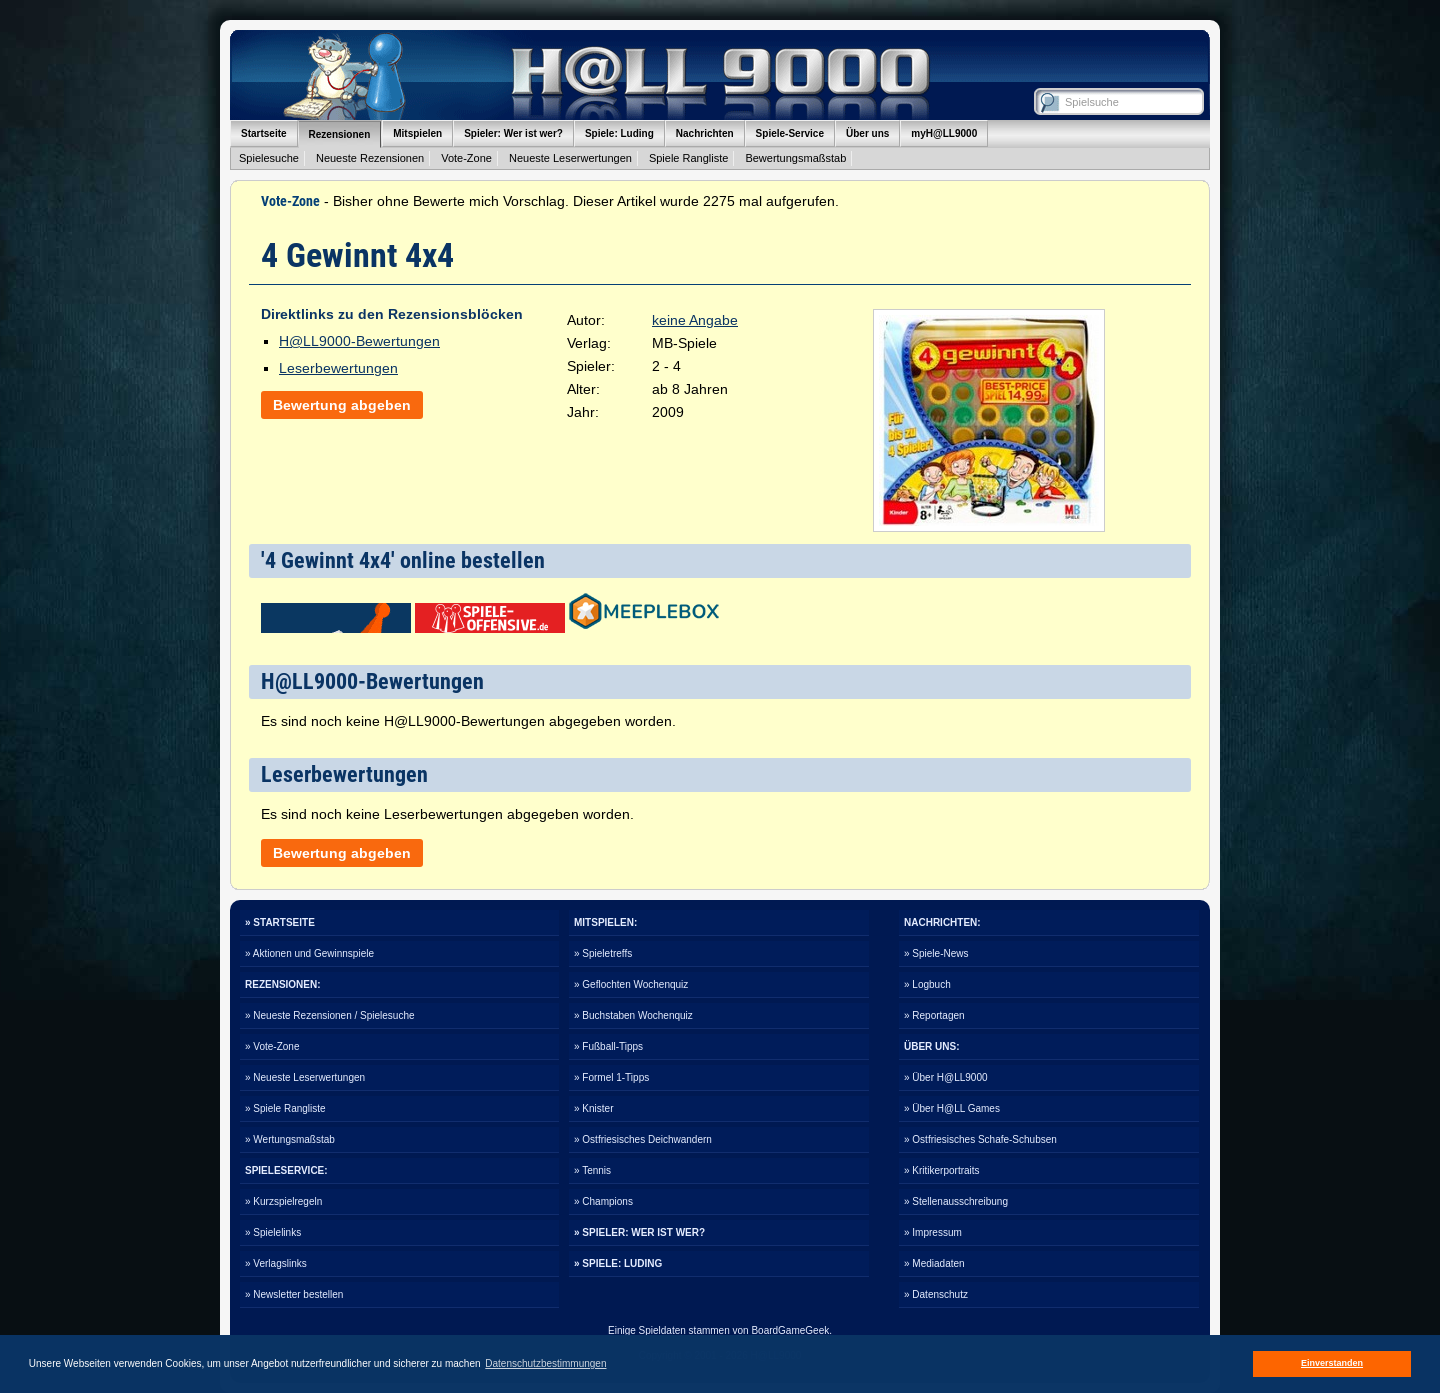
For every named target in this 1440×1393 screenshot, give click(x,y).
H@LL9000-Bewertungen (359, 341)
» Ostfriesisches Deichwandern (643, 1139)
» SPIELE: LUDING (618, 1263)
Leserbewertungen (338, 368)
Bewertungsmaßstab (795, 158)
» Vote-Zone (272, 1046)
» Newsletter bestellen (294, 1294)
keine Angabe (695, 320)
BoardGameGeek (790, 1330)
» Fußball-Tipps (608, 1046)
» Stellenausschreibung (956, 1201)
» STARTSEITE (280, 922)
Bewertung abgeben (342, 405)
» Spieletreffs (603, 953)
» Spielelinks (273, 1232)
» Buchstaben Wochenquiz (633, 1015)
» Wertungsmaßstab (290, 1139)
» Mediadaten (934, 1263)
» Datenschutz (936, 1294)
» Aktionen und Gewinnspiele (309, 953)
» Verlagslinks (276, 1263)
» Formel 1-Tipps (611, 1077)
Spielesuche (269, 158)
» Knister (593, 1108)
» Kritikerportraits (942, 1170)
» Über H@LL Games (952, 1108)
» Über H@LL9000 (946, 1077)
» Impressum (933, 1232)
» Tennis (592, 1170)
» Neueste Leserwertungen (305, 1077)
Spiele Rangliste (689, 158)
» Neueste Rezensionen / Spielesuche (330, 1015)
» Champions (603, 1201)
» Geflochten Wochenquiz (631, 984)
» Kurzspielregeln (283, 1201)
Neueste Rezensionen (370, 158)
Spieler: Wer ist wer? (513, 133)
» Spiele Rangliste (285, 1108)
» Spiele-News (936, 953)
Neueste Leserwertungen (570, 158)
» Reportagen (934, 1015)
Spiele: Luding (619, 133)
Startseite (264, 133)
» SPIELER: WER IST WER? (639, 1232)
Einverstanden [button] (1332, 1363)
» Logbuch (927, 984)
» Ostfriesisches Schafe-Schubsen (980, 1139)
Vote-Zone (466, 158)
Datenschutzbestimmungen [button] (545, 1363)
